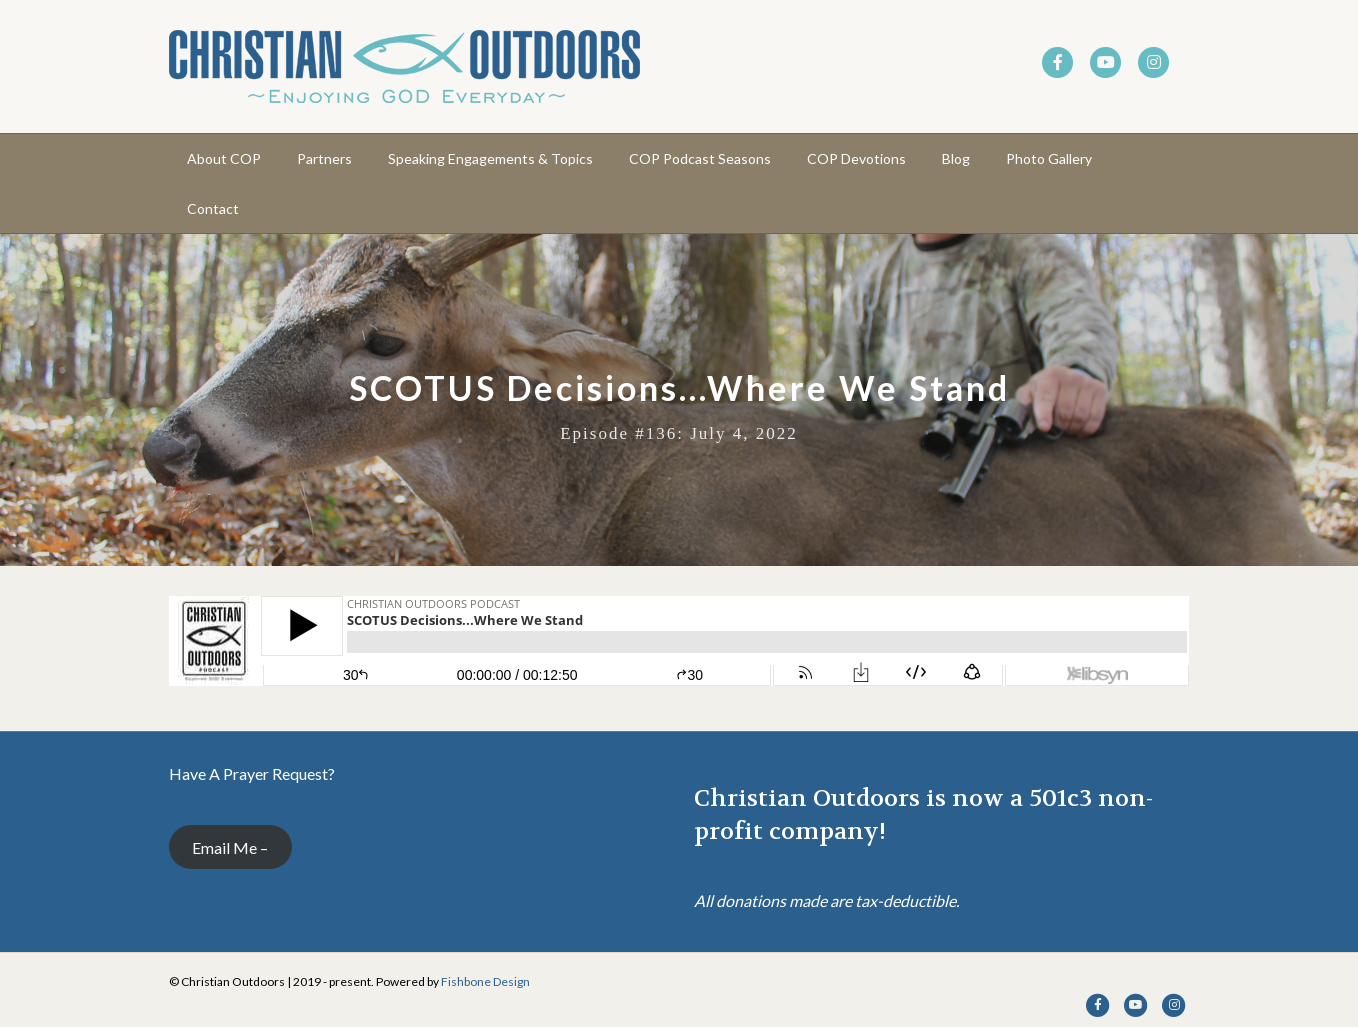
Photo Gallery (1049, 158)
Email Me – (230, 847)
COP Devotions (856, 158)
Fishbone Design (485, 981)
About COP (224, 158)
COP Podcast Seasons (700, 158)
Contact (213, 208)
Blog (956, 158)
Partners (324, 158)
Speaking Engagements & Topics (490, 158)
